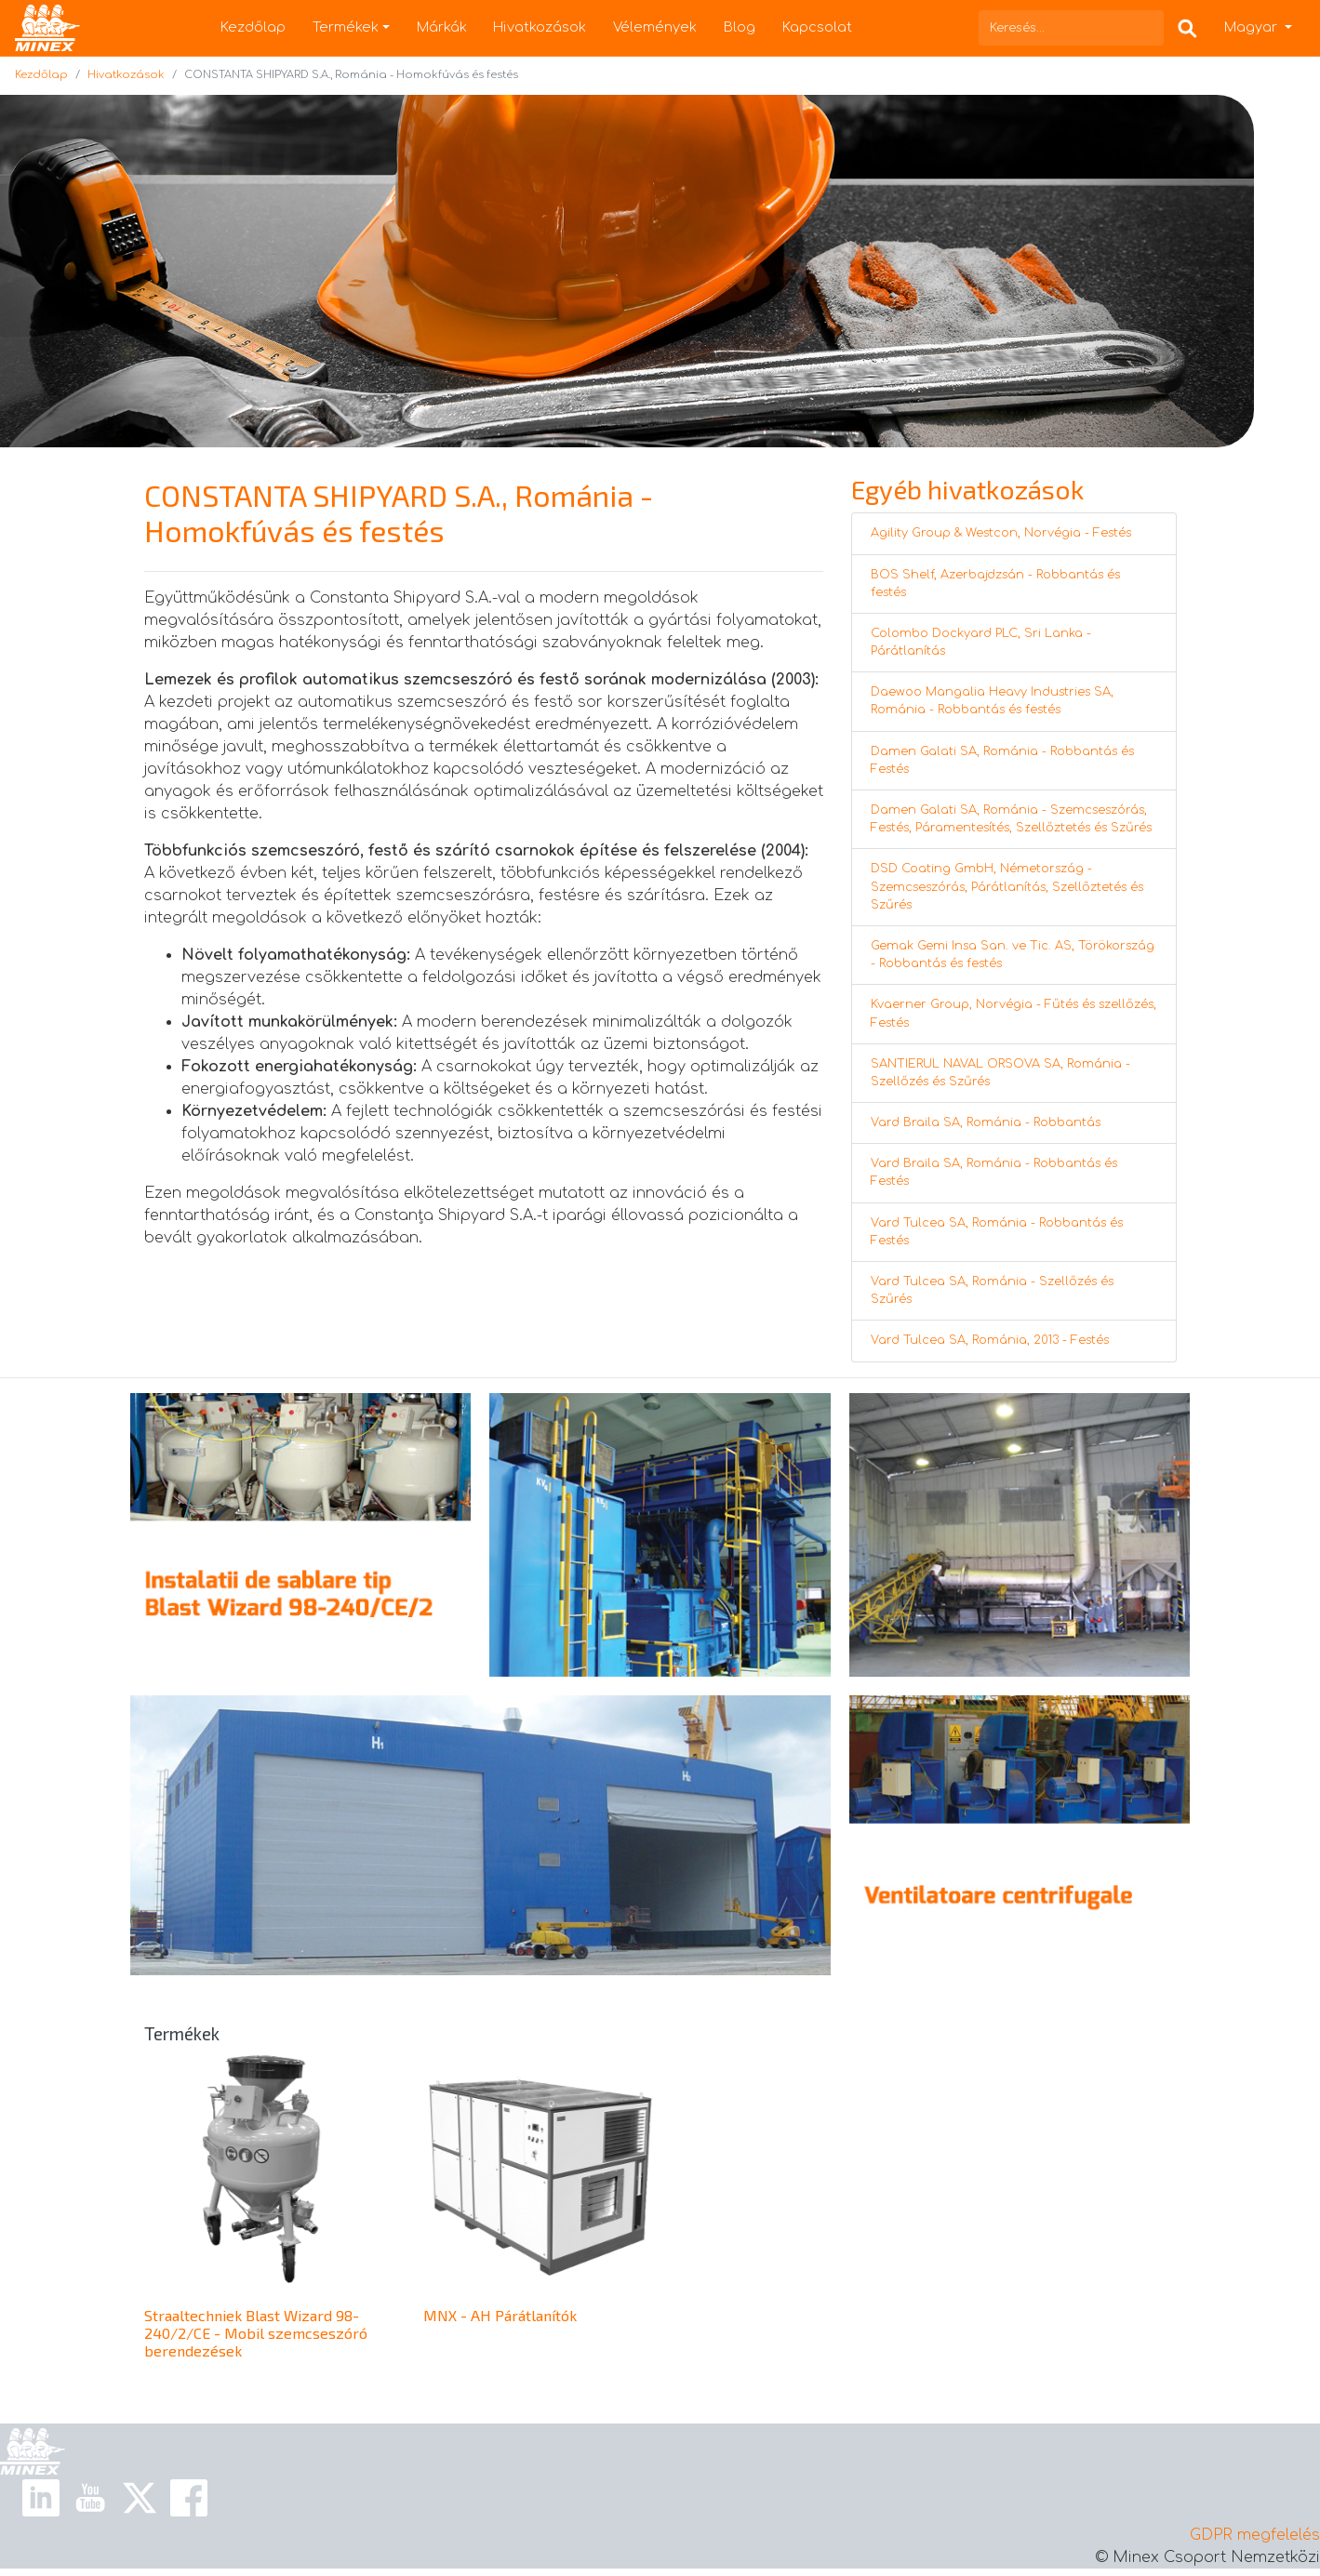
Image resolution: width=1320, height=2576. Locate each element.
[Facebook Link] (188, 2497)
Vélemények (655, 27)
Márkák (442, 27)
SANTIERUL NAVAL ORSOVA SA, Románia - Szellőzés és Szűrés (1000, 1072)
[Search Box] (1187, 27)
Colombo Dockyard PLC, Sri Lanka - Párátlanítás (981, 642)
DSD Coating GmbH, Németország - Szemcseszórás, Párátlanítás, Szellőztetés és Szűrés (1007, 886)
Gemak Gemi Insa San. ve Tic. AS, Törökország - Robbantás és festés (1012, 954)
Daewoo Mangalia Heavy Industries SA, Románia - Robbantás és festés (992, 700)
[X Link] (139, 2497)
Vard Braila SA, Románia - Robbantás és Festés (994, 1172)
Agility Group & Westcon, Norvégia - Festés (1001, 532)
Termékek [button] (346, 27)
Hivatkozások (539, 27)
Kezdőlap (253, 27)
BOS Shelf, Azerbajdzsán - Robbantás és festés (995, 583)
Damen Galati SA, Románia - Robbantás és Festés (1002, 760)
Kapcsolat (817, 27)
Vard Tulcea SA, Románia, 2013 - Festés (990, 1340)
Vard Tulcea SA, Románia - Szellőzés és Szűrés (992, 1290)
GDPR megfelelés (1255, 2535)
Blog (739, 27)
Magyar (1252, 27)
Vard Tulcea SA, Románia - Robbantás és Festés (997, 1231)
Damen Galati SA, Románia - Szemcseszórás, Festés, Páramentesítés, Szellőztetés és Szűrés (1011, 818)
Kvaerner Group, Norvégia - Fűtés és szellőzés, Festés (1013, 1013)
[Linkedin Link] (41, 2497)
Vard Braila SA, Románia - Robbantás (985, 1122)
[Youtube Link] (90, 2497)
